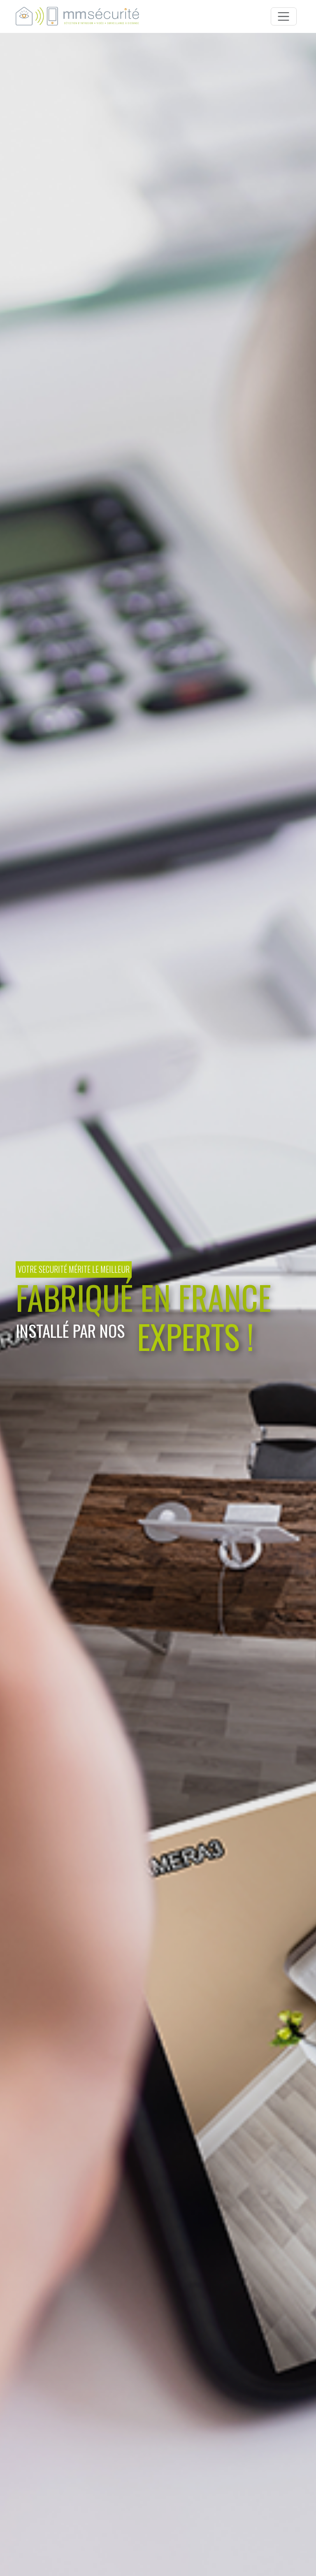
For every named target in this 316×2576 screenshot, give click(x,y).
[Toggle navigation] (284, 16)
